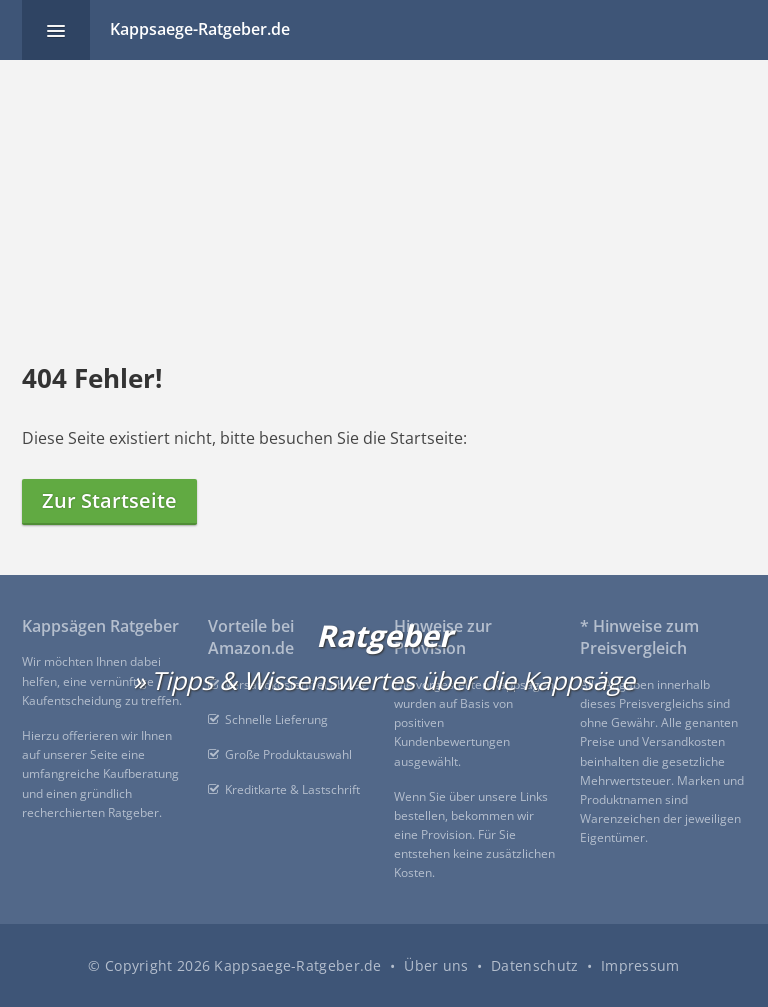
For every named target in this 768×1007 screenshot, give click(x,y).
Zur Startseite (109, 500)
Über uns (436, 965)
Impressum (640, 965)
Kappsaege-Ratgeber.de (200, 29)
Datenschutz (534, 965)
